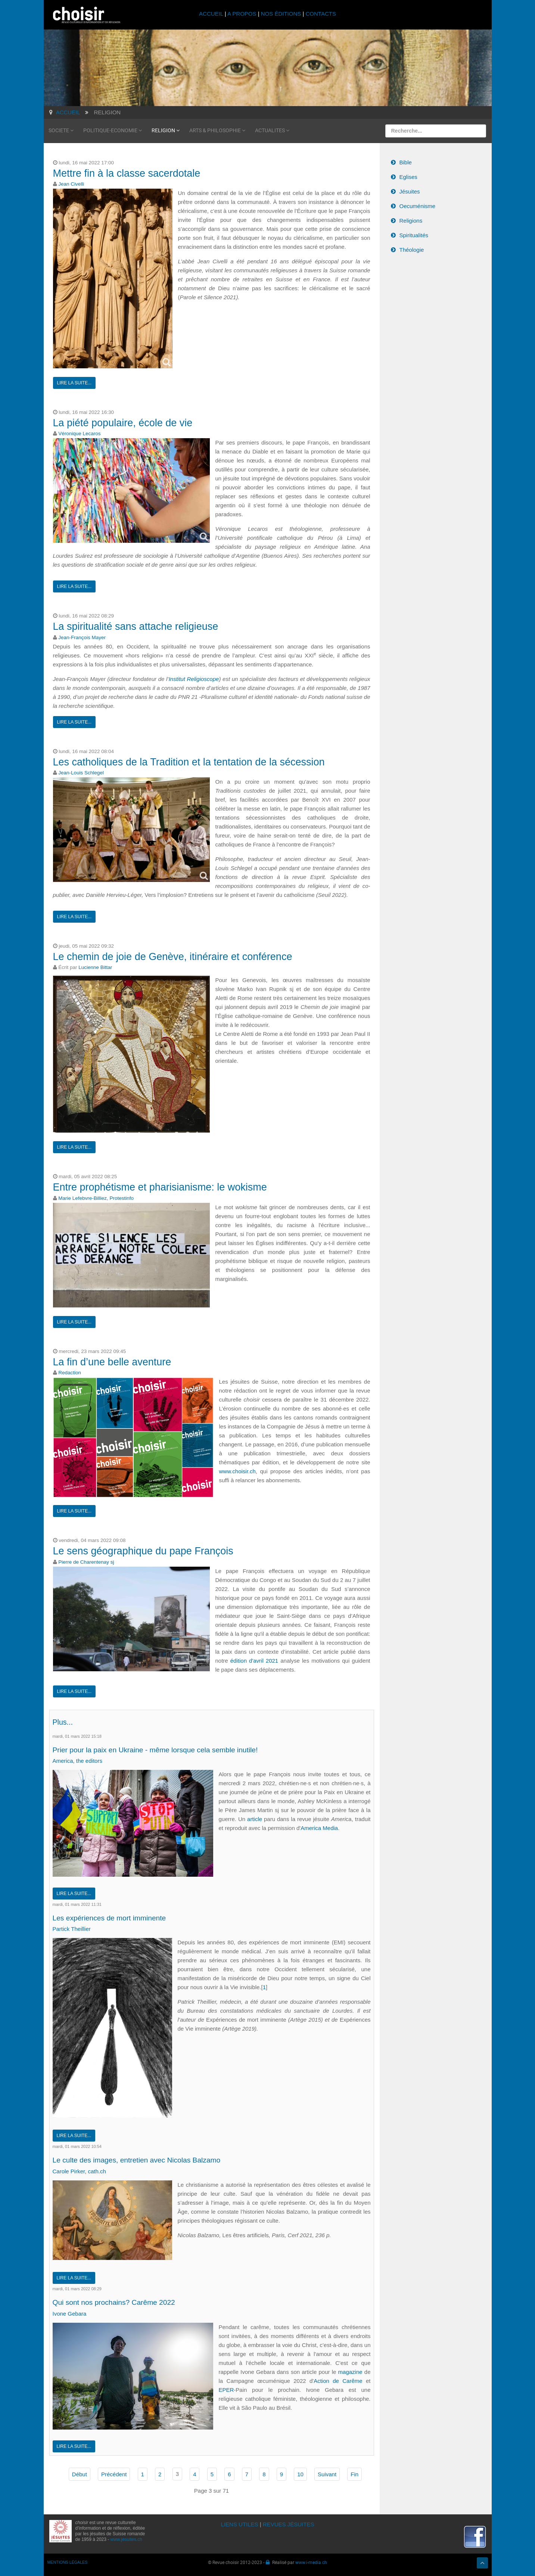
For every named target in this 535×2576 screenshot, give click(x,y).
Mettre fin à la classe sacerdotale (126, 173)
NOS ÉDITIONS (281, 13)
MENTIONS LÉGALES (67, 2562)
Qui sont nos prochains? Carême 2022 (120, 2302)
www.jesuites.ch (126, 2539)
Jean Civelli (71, 184)
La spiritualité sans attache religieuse (135, 626)
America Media (319, 1828)
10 (300, 2474)
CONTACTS (321, 13)
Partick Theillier (72, 1929)
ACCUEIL (212, 13)
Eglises (408, 177)
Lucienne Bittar (95, 967)
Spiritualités (414, 235)
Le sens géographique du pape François (143, 1551)
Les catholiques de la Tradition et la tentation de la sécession (189, 761)
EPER (226, 2389)
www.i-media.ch (311, 2562)
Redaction (69, 1372)
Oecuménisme (417, 206)
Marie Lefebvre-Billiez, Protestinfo (96, 1198)
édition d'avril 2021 (254, 1660)
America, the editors (77, 1761)
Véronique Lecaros (79, 433)
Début (79, 2474)
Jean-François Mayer (82, 637)
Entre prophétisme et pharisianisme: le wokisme (160, 1187)
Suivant (327, 2474)
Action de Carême (338, 2380)
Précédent (114, 2474)
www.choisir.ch (237, 1471)
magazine (351, 2371)
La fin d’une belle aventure (112, 1362)
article (254, 1819)
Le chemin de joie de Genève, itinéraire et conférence (172, 956)
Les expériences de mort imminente (115, 1917)
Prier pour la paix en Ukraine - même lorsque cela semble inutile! (165, 1749)
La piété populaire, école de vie (123, 422)
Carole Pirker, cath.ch (79, 2171)
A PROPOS (241, 13)
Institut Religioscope (194, 678)
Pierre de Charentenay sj (86, 1562)
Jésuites (409, 191)
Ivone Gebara (70, 2313)
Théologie (411, 250)
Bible (405, 162)
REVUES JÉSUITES (288, 2524)
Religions (411, 220)
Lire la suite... (74, 383)
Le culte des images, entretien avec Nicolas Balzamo (145, 2159)
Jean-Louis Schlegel (81, 772)
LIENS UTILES (239, 2524)
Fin (354, 2474)
